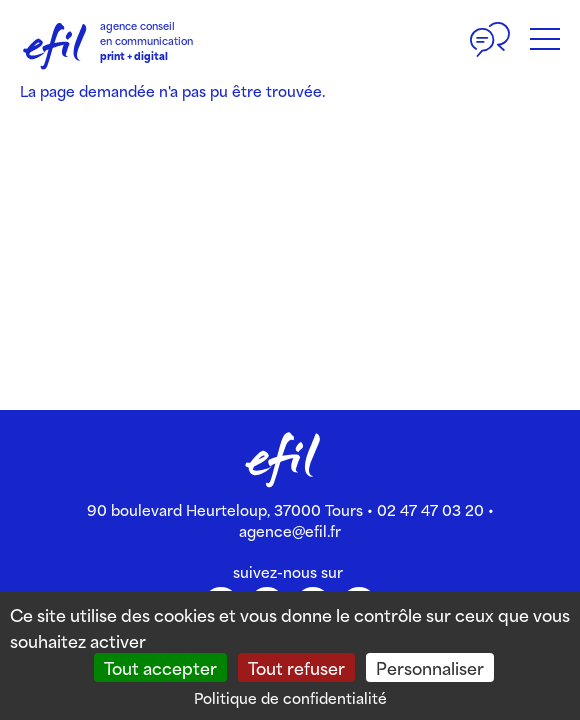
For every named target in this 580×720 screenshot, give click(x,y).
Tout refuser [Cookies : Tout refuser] (296, 667)
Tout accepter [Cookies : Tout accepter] (160, 667)
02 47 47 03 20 (430, 509)
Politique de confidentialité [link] (290, 697)
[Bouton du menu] (545, 40)
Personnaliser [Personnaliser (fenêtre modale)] (430, 667)
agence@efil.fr (290, 530)
